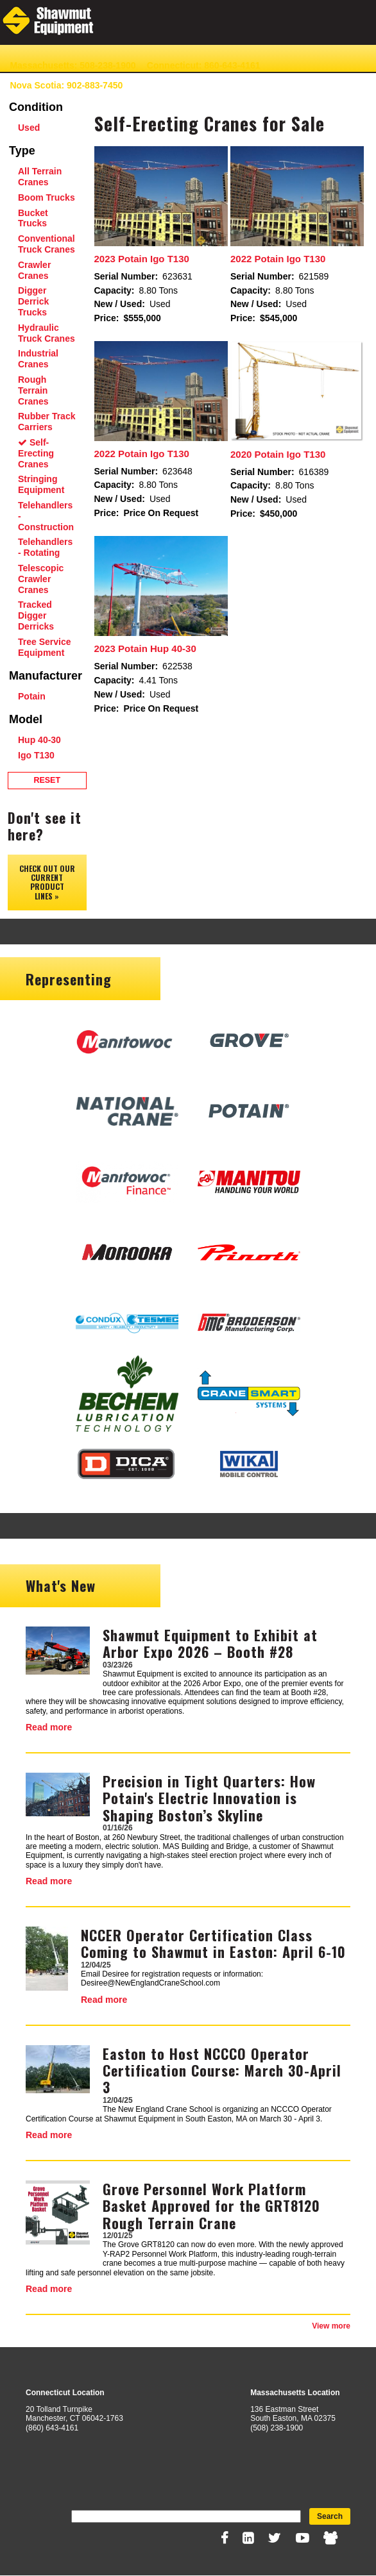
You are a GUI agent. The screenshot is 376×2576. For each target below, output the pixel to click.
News (227, 85)
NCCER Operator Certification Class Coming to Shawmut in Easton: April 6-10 (213, 1943)
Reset (46, 780)
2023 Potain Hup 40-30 (145, 648)
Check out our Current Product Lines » (47, 882)
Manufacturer (45, 675)
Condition (36, 107)
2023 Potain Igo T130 (141, 258)
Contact (187, 85)
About (147, 85)
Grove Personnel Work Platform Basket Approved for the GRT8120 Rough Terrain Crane (211, 2206)
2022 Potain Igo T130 (277, 258)
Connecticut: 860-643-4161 (204, 65)
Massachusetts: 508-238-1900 (72, 65)
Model (25, 719)
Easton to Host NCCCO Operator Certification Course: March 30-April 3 (222, 2070)
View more (331, 2325)
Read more (49, 1727)
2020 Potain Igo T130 (277, 454)
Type (22, 150)
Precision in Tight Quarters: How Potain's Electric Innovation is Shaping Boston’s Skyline (209, 1798)
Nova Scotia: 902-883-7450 (66, 85)
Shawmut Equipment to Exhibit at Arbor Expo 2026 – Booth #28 (210, 1643)
